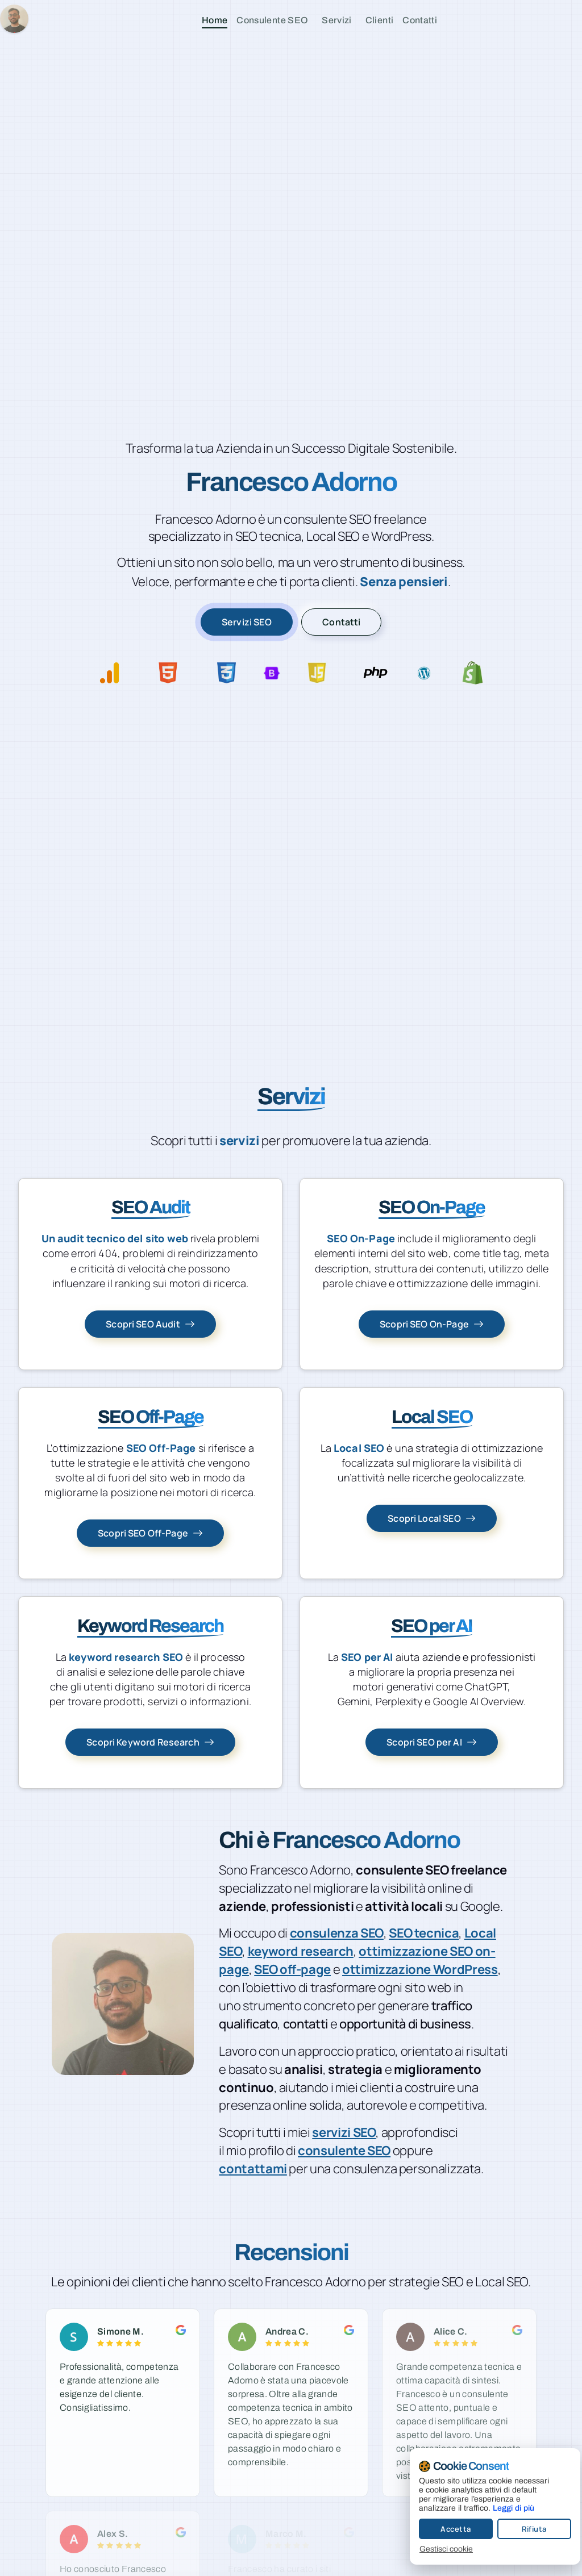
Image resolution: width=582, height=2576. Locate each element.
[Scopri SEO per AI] (431, 1742)
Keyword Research (150, 1626)
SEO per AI (431, 1626)
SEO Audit (150, 1207)
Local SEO (432, 1417)
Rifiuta (524, 2529)
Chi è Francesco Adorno (339, 1840)
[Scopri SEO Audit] (150, 1324)
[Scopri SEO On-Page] (432, 1324)
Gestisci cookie (436, 2549)
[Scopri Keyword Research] (150, 1742)
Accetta (446, 2529)
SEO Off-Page (150, 1417)
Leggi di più (504, 2508)
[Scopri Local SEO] (431, 1518)
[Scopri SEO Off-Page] (150, 1533)
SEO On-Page (432, 1207)
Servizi (291, 1096)
